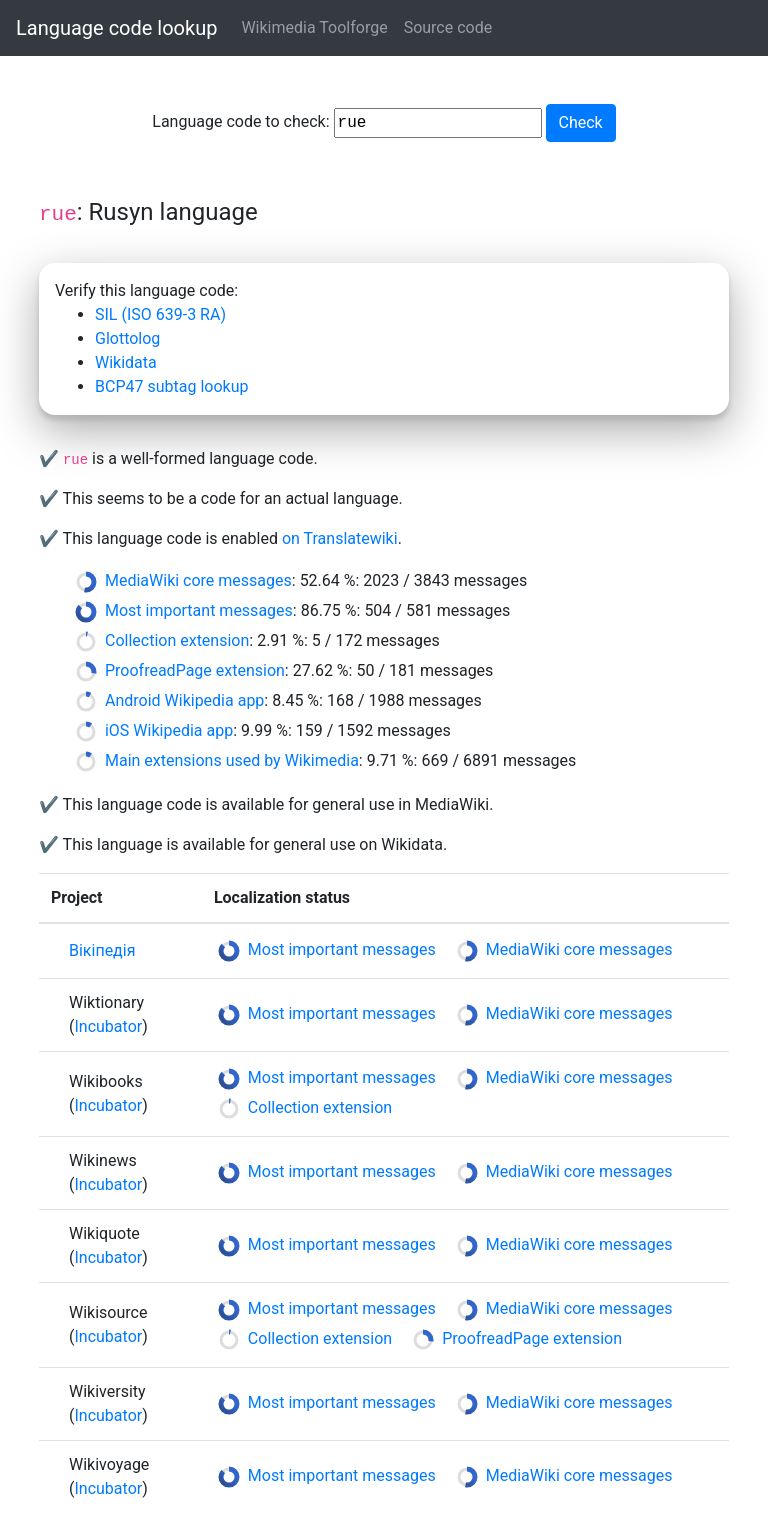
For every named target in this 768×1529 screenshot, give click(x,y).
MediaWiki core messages (198, 580)
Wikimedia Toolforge (314, 27)
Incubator (108, 1026)
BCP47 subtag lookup (171, 386)
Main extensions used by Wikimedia (232, 760)
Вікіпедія (102, 950)
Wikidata (126, 362)
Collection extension (177, 640)
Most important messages (199, 610)
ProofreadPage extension (195, 670)
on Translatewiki (340, 538)
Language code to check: (346, 123)
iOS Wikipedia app (169, 730)
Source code (448, 27)
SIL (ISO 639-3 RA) (160, 314)
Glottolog (127, 338)
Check (581, 122)
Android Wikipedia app (184, 700)
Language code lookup (116, 28)
